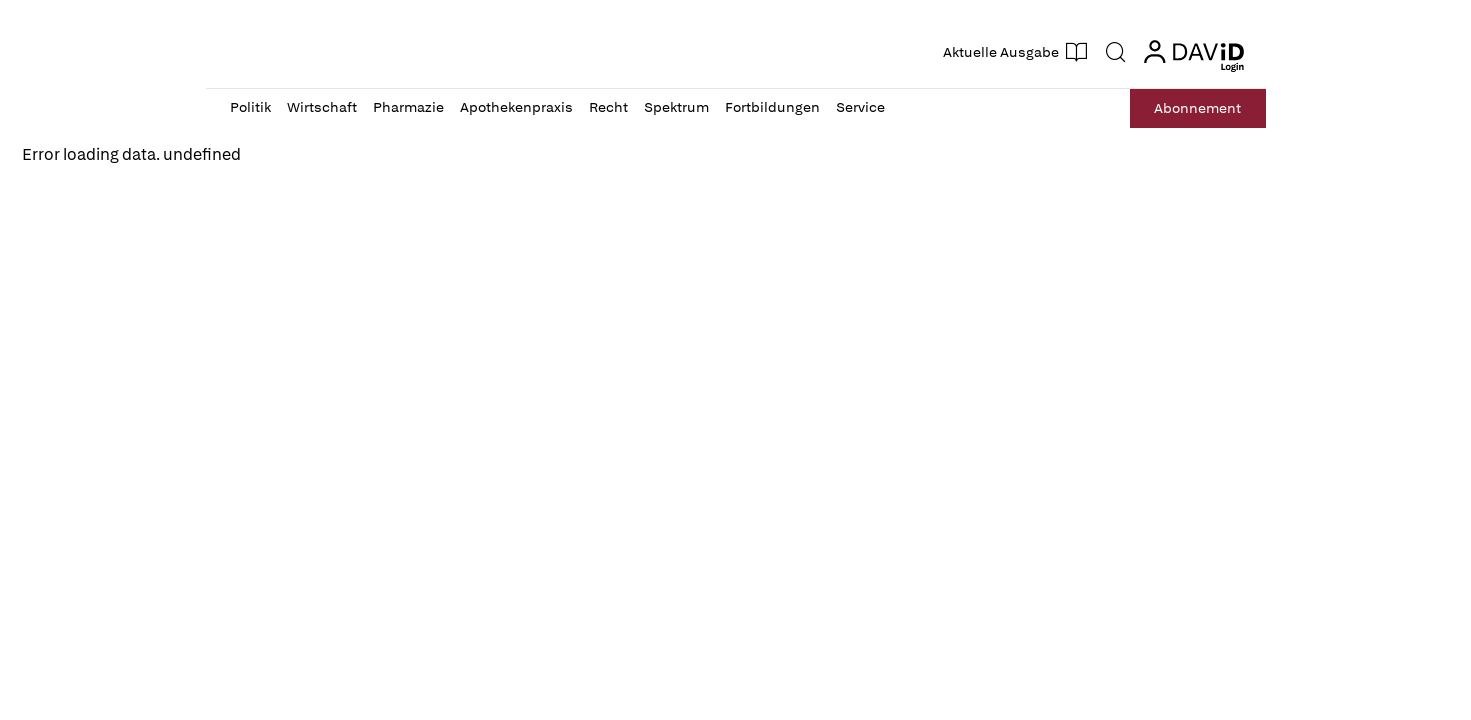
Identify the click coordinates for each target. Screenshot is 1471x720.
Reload (56, 199)
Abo (1197, 108)
